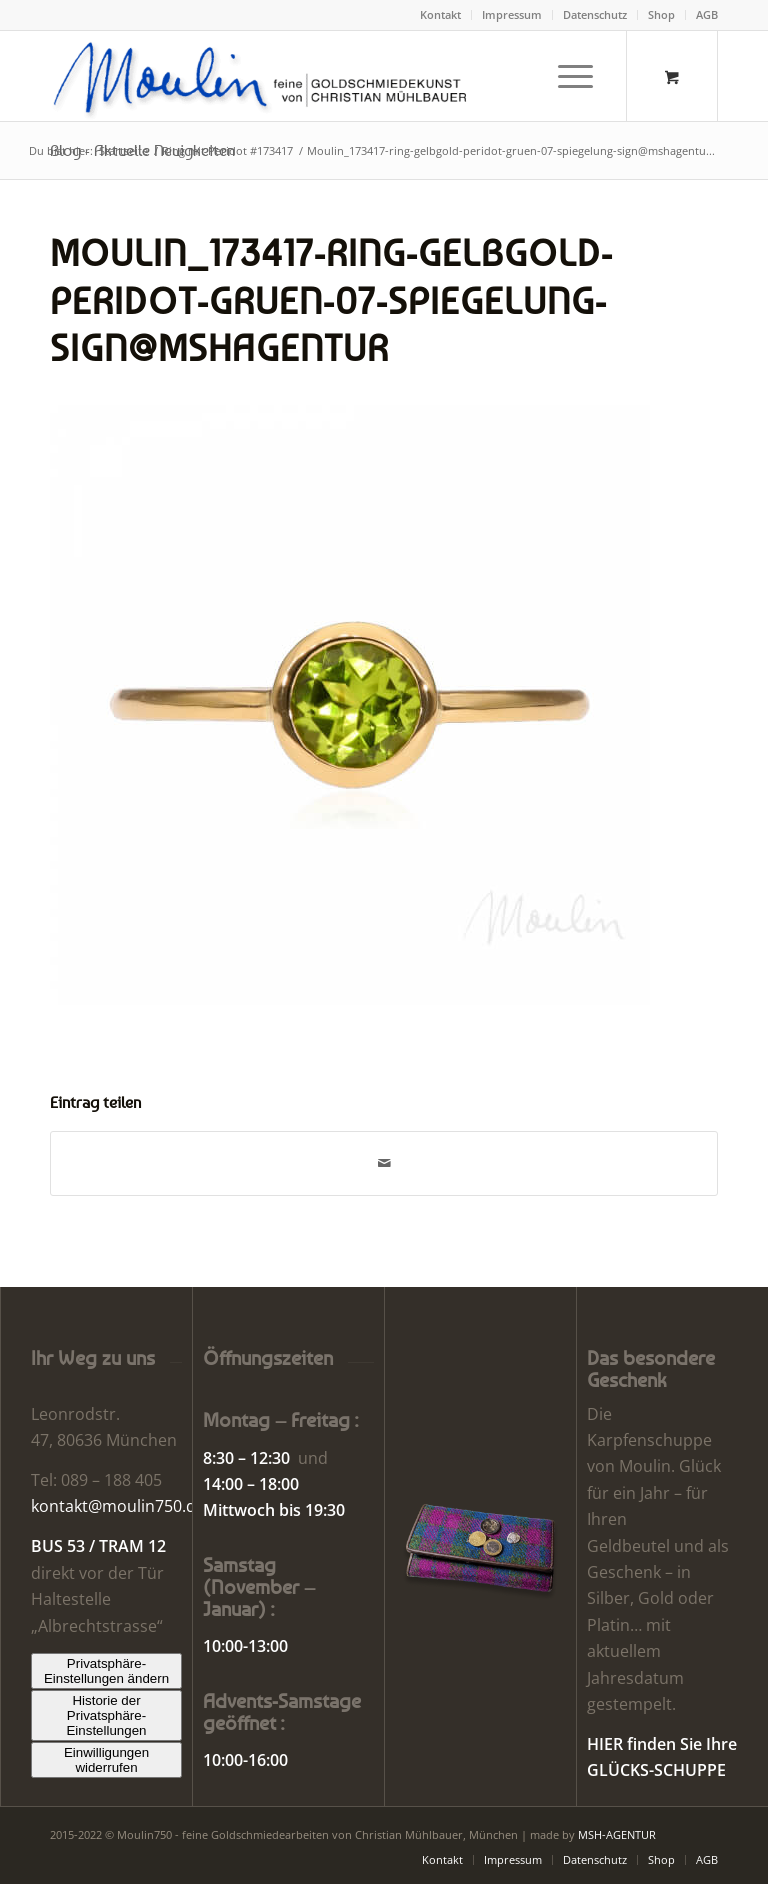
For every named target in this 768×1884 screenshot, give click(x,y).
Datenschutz (595, 14)
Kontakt (440, 14)
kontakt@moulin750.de (118, 1506)
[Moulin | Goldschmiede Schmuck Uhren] (264, 76)
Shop (661, 14)
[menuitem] (441, 15)
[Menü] (565, 76)
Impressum (512, 14)
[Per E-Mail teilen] (384, 1163)
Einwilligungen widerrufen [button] (106, 1760)
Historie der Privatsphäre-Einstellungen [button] (106, 1715)
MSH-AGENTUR (617, 1834)
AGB (707, 14)
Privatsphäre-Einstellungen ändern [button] (106, 1671)
